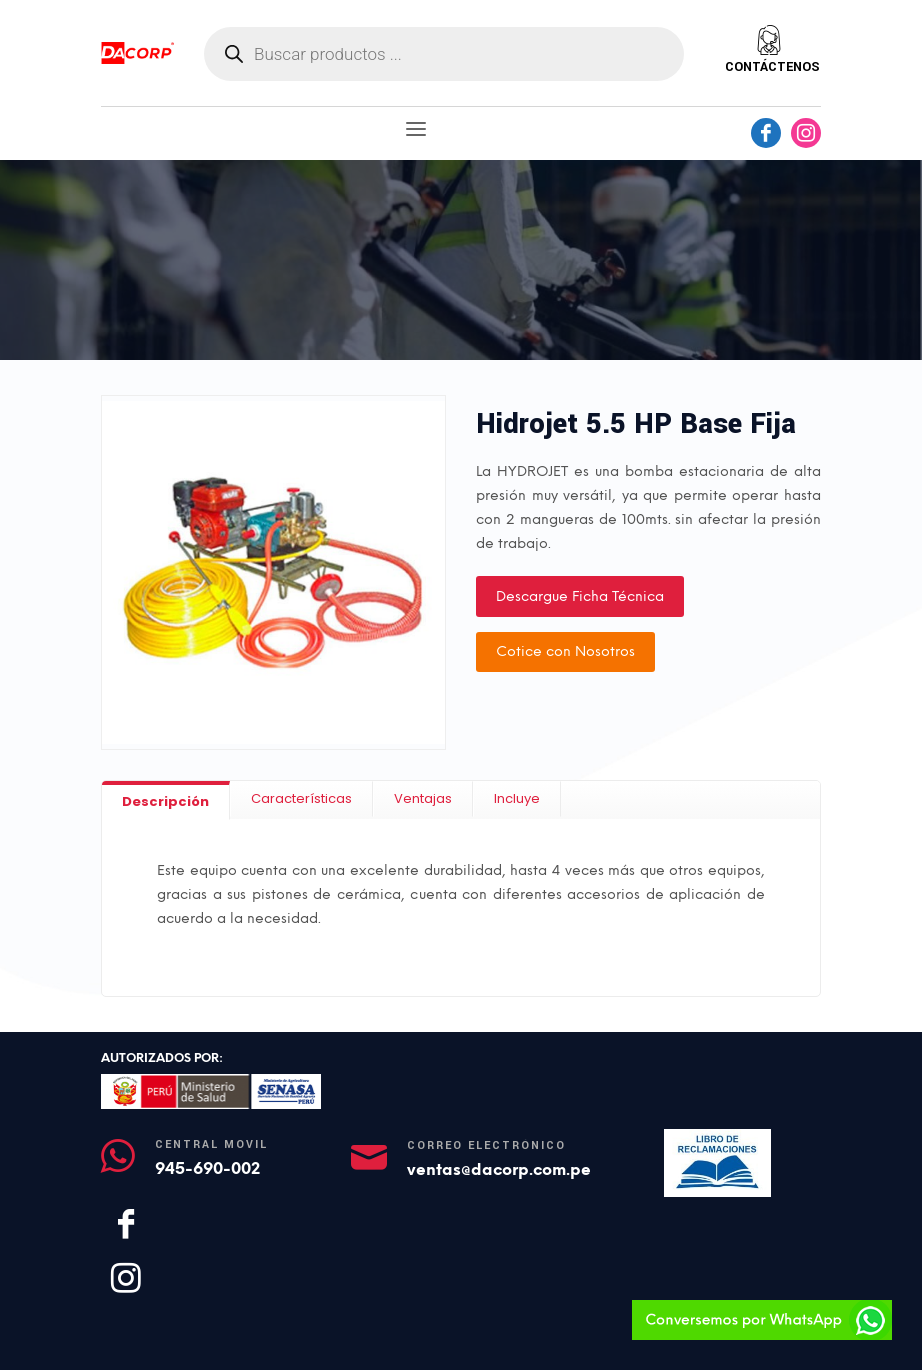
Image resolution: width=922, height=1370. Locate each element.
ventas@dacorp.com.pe (499, 1169)
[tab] (166, 800)
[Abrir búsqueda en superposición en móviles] (444, 54)
